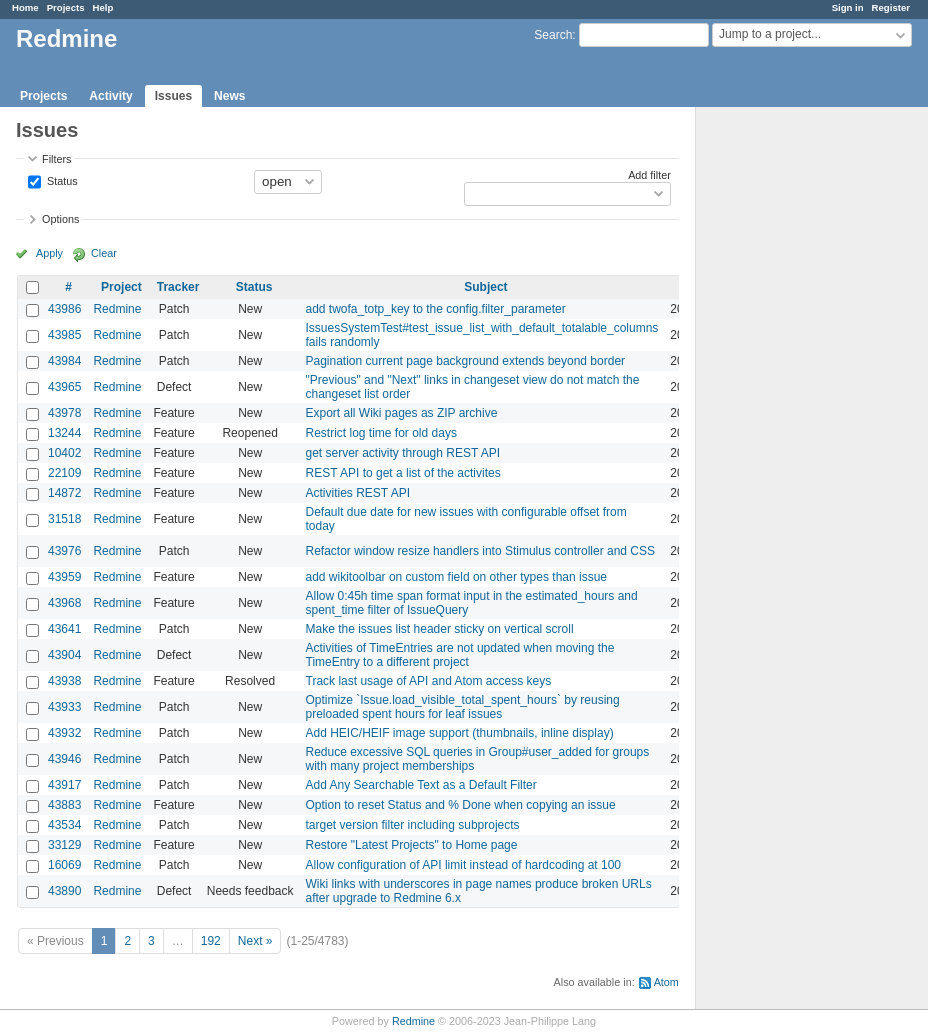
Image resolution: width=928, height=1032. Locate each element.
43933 (64, 707)
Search (553, 35)
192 (211, 941)
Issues (173, 96)
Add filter (649, 175)
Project (121, 287)
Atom (666, 982)
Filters (56, 159)
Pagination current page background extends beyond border (466, 361)
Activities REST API (358, 493)
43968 (64, 603)
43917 (64, 785)
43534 (64, 825)
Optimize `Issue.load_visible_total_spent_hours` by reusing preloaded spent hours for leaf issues (463, 707)
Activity (110, 96)
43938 (64, 681)
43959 (64, 577)
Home (25, 7)
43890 (64, 891)
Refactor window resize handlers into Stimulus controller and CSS (481, 551)
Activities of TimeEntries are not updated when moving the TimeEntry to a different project (460, 655)
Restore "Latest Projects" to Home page (412, 845)
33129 (64, 845)
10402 (64, 453)
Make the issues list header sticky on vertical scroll (440, 629)
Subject (485, 287)
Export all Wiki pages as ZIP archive (402, 413)
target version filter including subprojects (413, 825)
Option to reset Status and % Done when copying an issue (461, 805)
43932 (64, 733)
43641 (64, 629)
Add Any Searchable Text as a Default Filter (421, 785)
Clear (104, 253)
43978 (64, 413)
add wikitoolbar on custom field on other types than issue (457, 577)
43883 (64, 805)
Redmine (117, 309)
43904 (64, 655)
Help (103, 7)
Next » (255, 941)
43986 (64, 309)
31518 (64, 519)
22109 (64, 473)
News (229, 96)
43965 (64, 387)
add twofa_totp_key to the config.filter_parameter (436, 309)
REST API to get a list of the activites (403, 473)
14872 (64, 493)
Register (891, 7)
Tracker (178, 287)
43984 (64, 361)
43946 (64, 759)
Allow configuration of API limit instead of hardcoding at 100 (464, 865)
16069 (64, 865)
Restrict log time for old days (381, 433)
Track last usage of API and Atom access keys (429, 681)
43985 (64, 335)
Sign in (848, 7)
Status (61, 180)
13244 (64, 433)
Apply (49, 253)
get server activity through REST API (403, 453)
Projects (66, 7)
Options (60, 219)
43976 (64, 551)
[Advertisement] (796, 421)
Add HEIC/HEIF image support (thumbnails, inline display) (460, 733)
